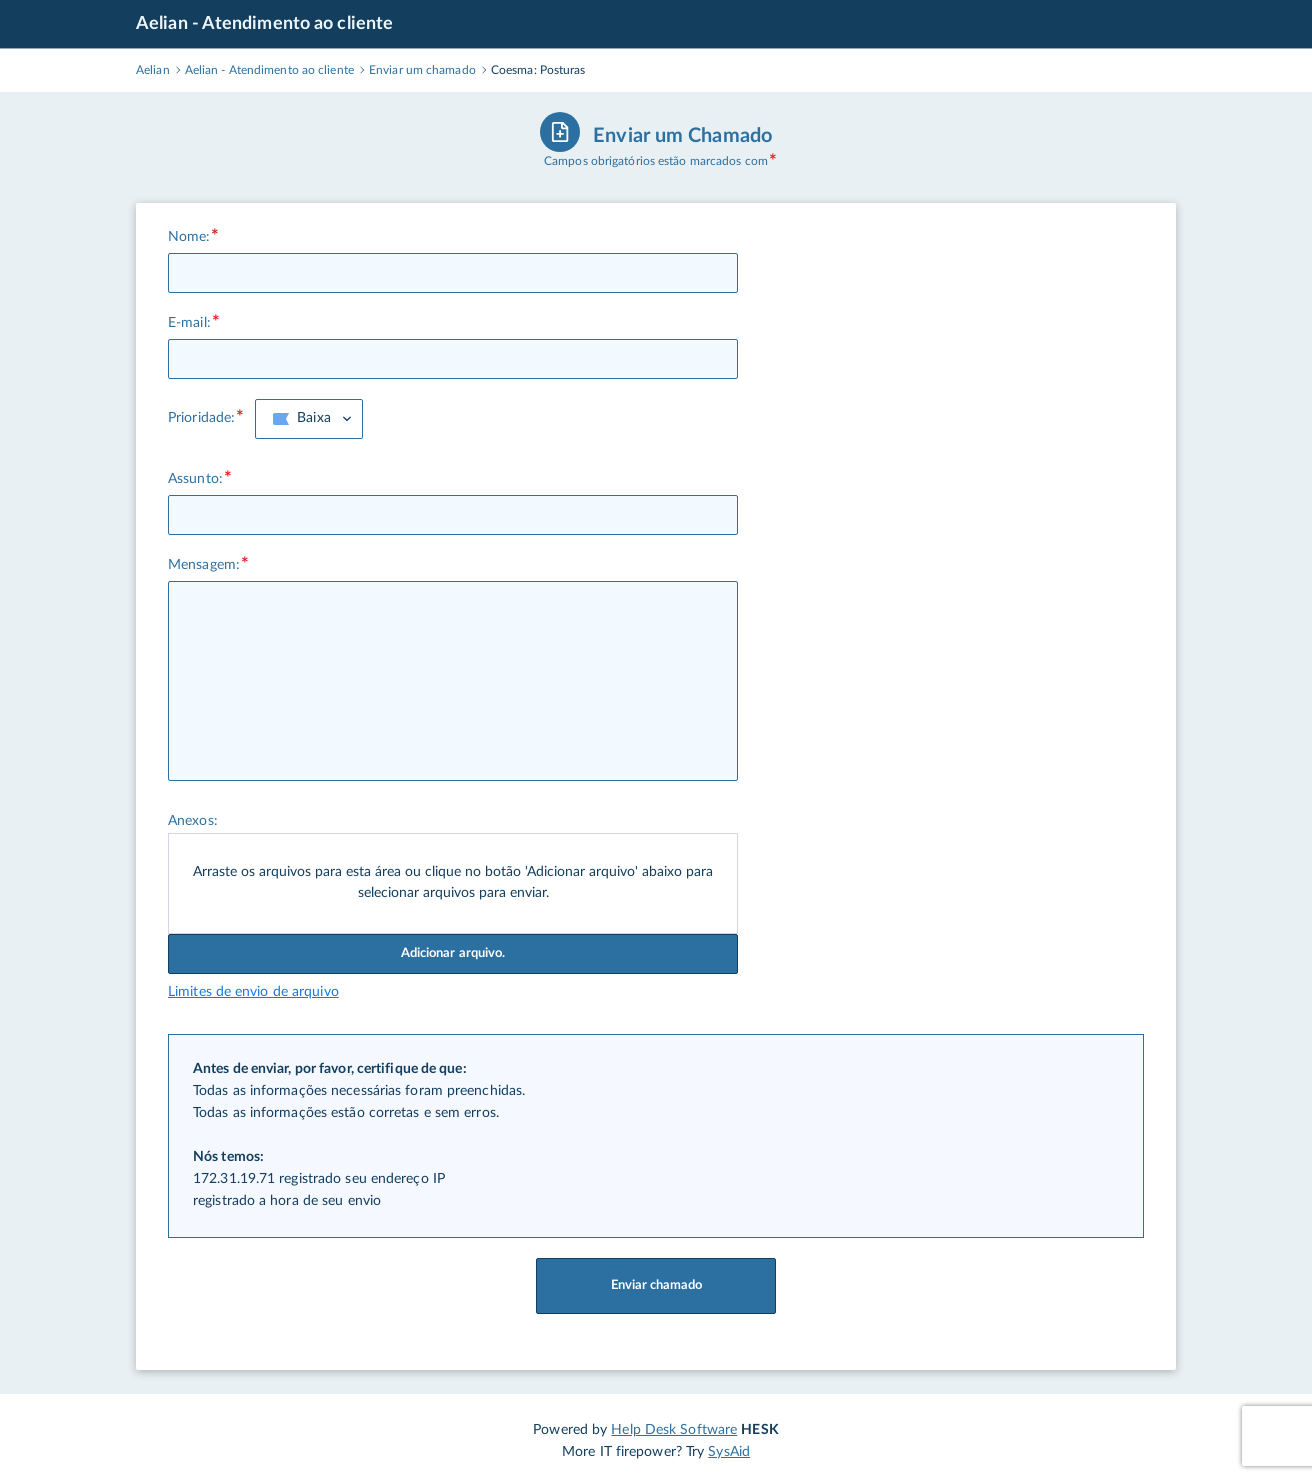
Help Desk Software (674, 1430)
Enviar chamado (656, 1286)
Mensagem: (204, 565)
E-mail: (189, 323)
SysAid (729, 1452)
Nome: (189, 237)
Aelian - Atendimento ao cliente (264, 24)
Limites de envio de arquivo (253, 992)
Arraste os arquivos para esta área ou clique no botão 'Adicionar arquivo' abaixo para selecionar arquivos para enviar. (453, 883)
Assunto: (195, 479)
